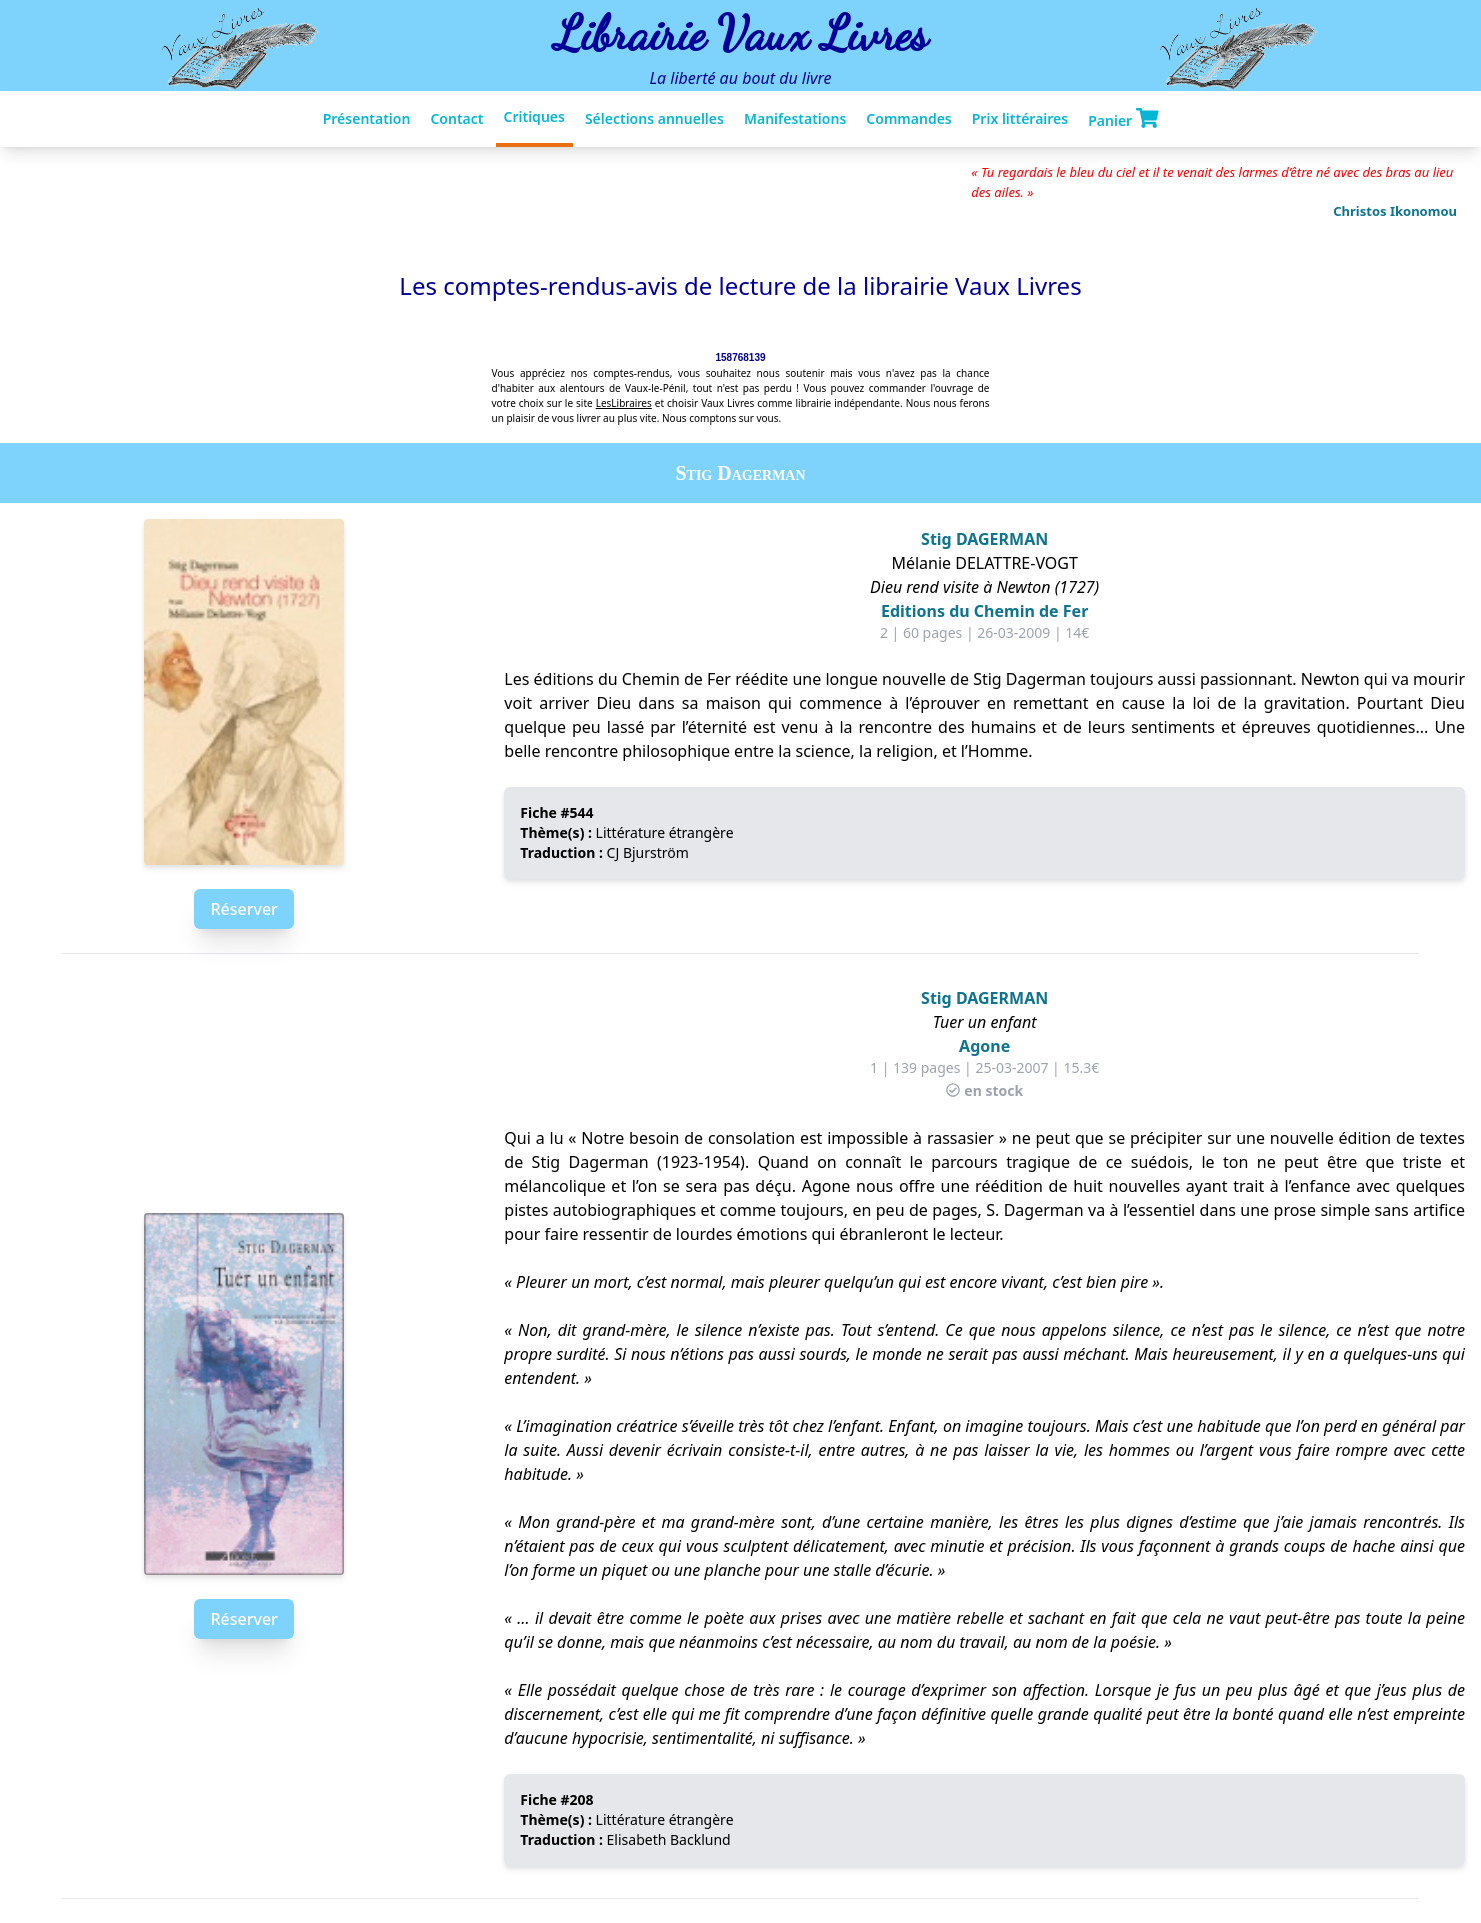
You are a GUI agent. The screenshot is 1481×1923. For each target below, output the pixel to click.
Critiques (534, 116)
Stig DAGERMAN (984, 539)
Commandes (908, 118)
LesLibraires (624, 403)
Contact (456, 118)
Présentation (367, 118)
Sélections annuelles (654, 118)
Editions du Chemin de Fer (984, 611)
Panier (1123, 119)
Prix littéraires (1020, 118)
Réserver (243, 909)
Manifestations (795, 118)
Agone (984, 1046)
